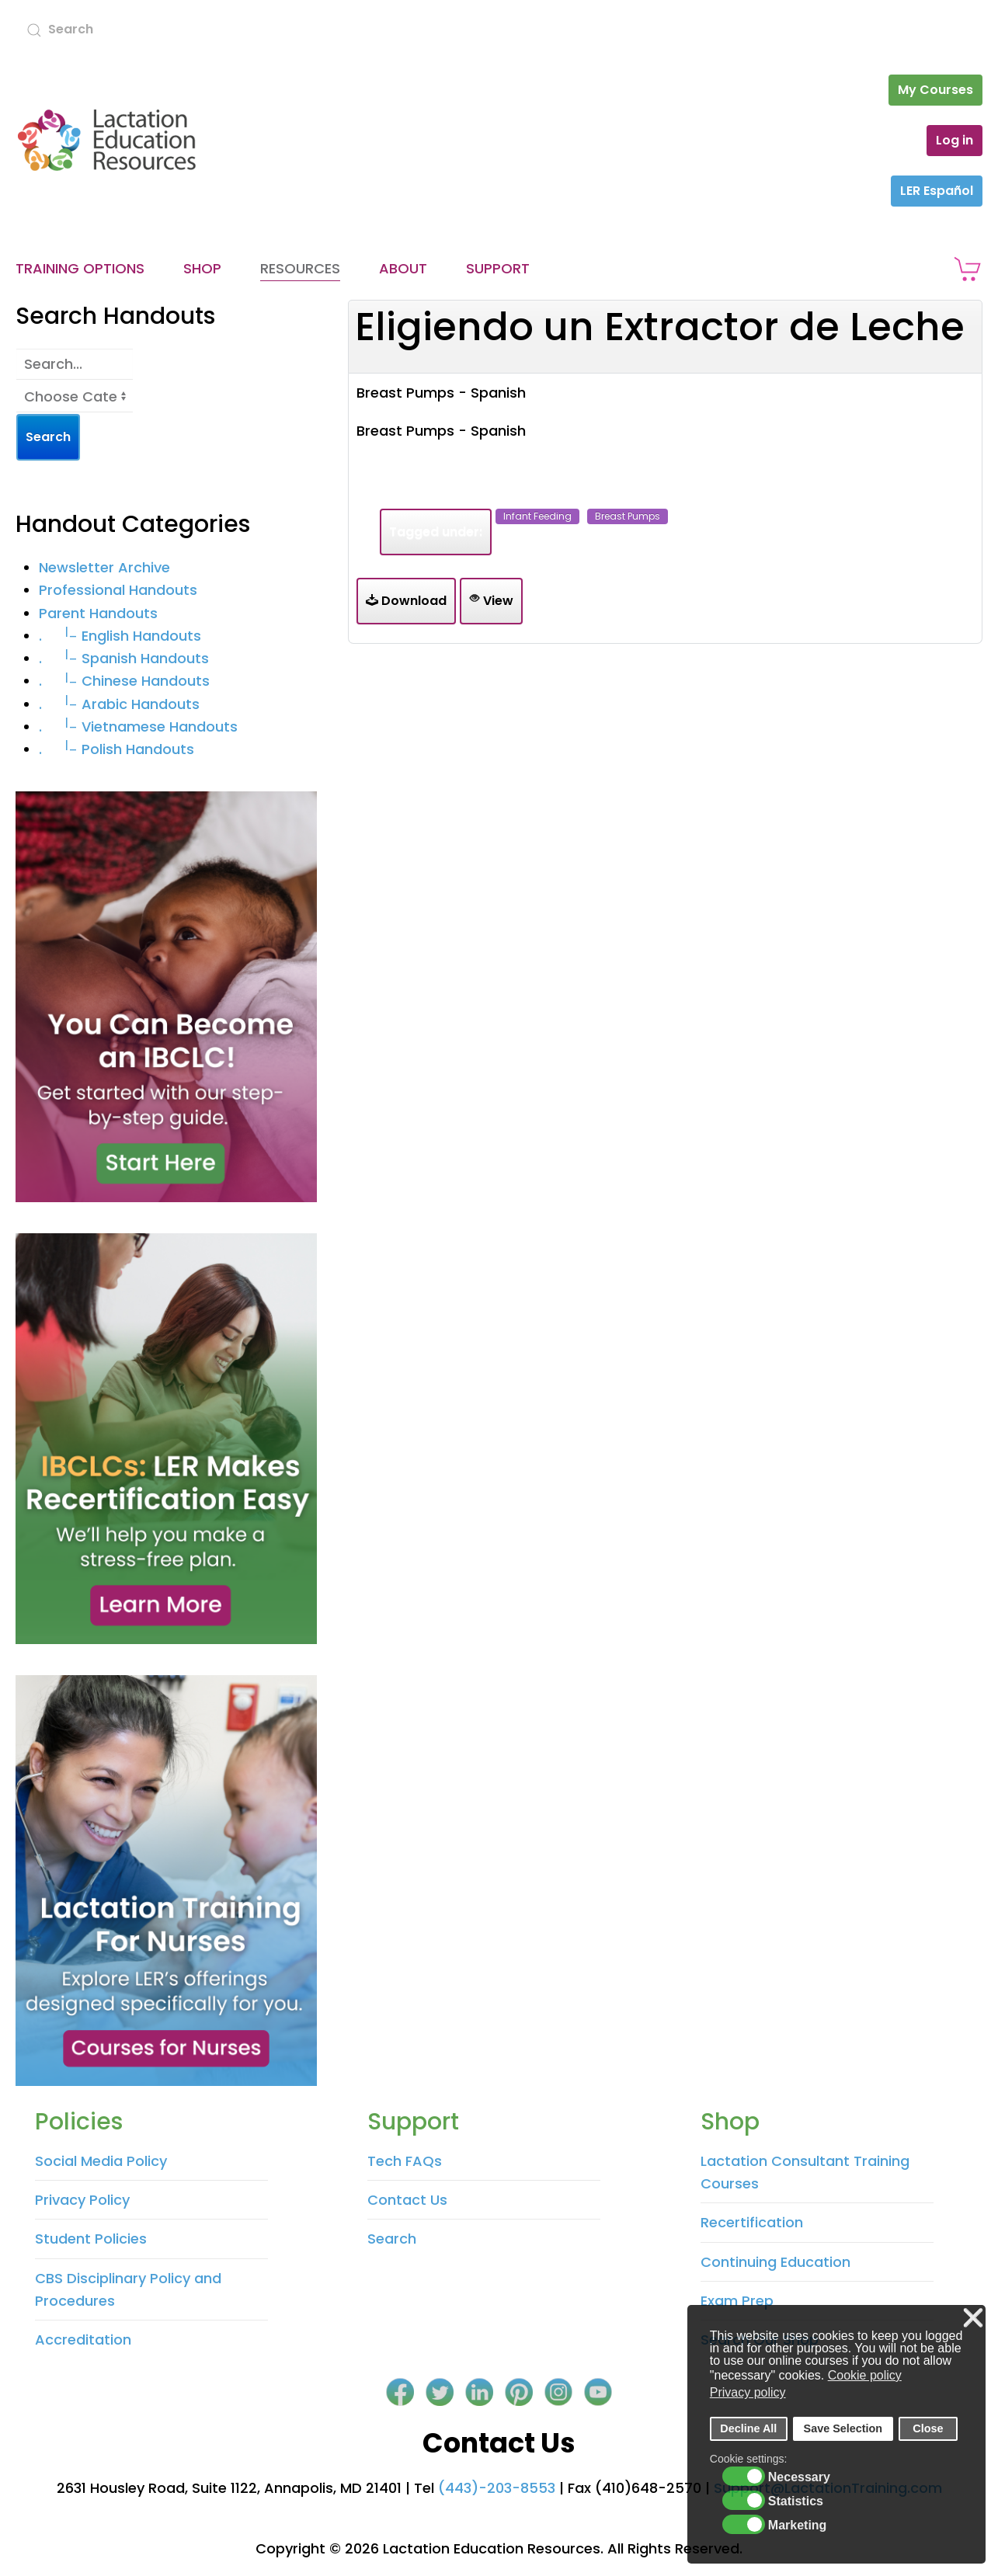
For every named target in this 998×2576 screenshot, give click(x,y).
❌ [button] (973, 2318)
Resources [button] (300, 268)
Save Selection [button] (843, 2428)
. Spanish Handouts (124, 658)
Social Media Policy (101, 2161)
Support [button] (498, 268)
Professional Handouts (118, 590)
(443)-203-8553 (496, 2488)
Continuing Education (775, 2262)
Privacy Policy (82, 2199)
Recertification (752, 2222)
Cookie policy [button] (865, 2375)
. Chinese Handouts (124, 680)
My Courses (935, 90)
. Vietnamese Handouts (138, 726)
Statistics (795, 2501)
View (491, 601)
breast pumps (627, 516)
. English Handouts (120, 635)
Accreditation (83, 2339)
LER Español (936, 191)
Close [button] (928, 2428)
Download (406, 601)
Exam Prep (737, 2300)
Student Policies (91, 2238)
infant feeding (537, 516)
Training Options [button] (80, 268)
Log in (954, 140)
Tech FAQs (404, 2161)
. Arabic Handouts (119, 704)
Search (391, 2238)
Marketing (797, 2525)
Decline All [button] (748, 2428)
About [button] (403, 268)
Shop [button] (202, 268)
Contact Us (407, 2199)
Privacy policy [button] (748, 2392)
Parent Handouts (98, 613)
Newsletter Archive (104, 567)
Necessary (799, 2477)
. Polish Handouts (116, 749)
